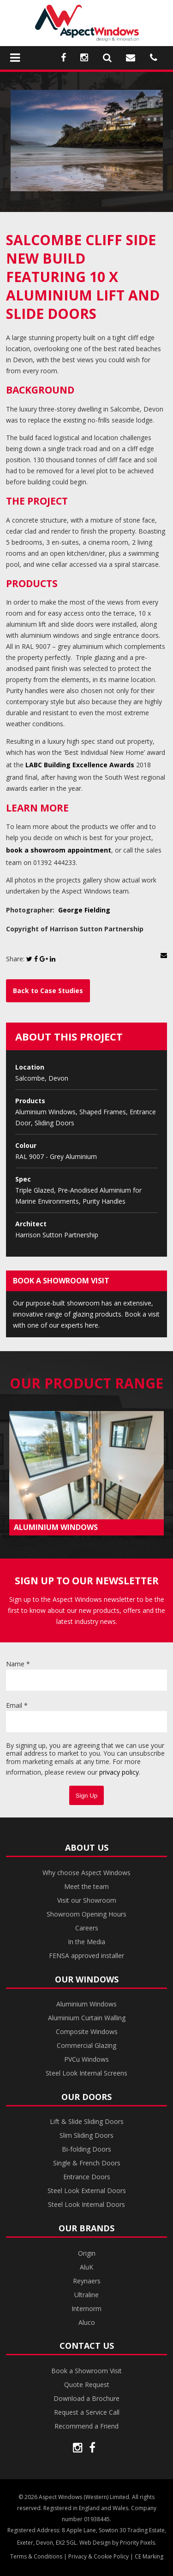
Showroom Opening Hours (86, 1914)
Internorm (86, 2308)
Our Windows (87, 1979)
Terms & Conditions (36, 2556)
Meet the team (86, 1886)
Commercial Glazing (86, 2045)
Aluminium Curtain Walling (86, 2017)
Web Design (95, 2543)
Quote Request (86, 2384)
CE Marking (149, 2556)
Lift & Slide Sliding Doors (87, 2121)
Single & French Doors (86, 2162)
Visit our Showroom (86, 1900)
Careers (86, 1927)
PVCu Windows (86, 2059)
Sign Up (86, 1795)
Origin (86, 2253)
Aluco (86, 2322)
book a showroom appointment (58, 850)
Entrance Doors (86, 2176)
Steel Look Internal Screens (86, 2073)
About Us (86, 1847)
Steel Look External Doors (87, 2190)
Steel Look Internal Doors (86, 2204)
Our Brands (86, 2228)
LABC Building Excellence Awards (79, 764)
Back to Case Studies (48, 990)
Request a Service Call (86, 2412)
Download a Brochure (86, 2398)
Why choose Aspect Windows (86, 1872)
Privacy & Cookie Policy (98, 2556)
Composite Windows (87, 2031)
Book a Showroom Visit (86, 2370)
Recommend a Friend (86, 2426)
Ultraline (86, 2294)
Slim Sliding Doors (86, 2135)
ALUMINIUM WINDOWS (56, 1527)
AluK (86, 2267)
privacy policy (119, 1772)
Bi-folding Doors (86, 2149)
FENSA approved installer (86, 1955)
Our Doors (86, 2096)
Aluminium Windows (86, 2004)
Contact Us (87, 2345)
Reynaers (87, 2280)
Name (18, 1663)
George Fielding (84, 910)
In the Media (86, 1941)
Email (17, 1705)
